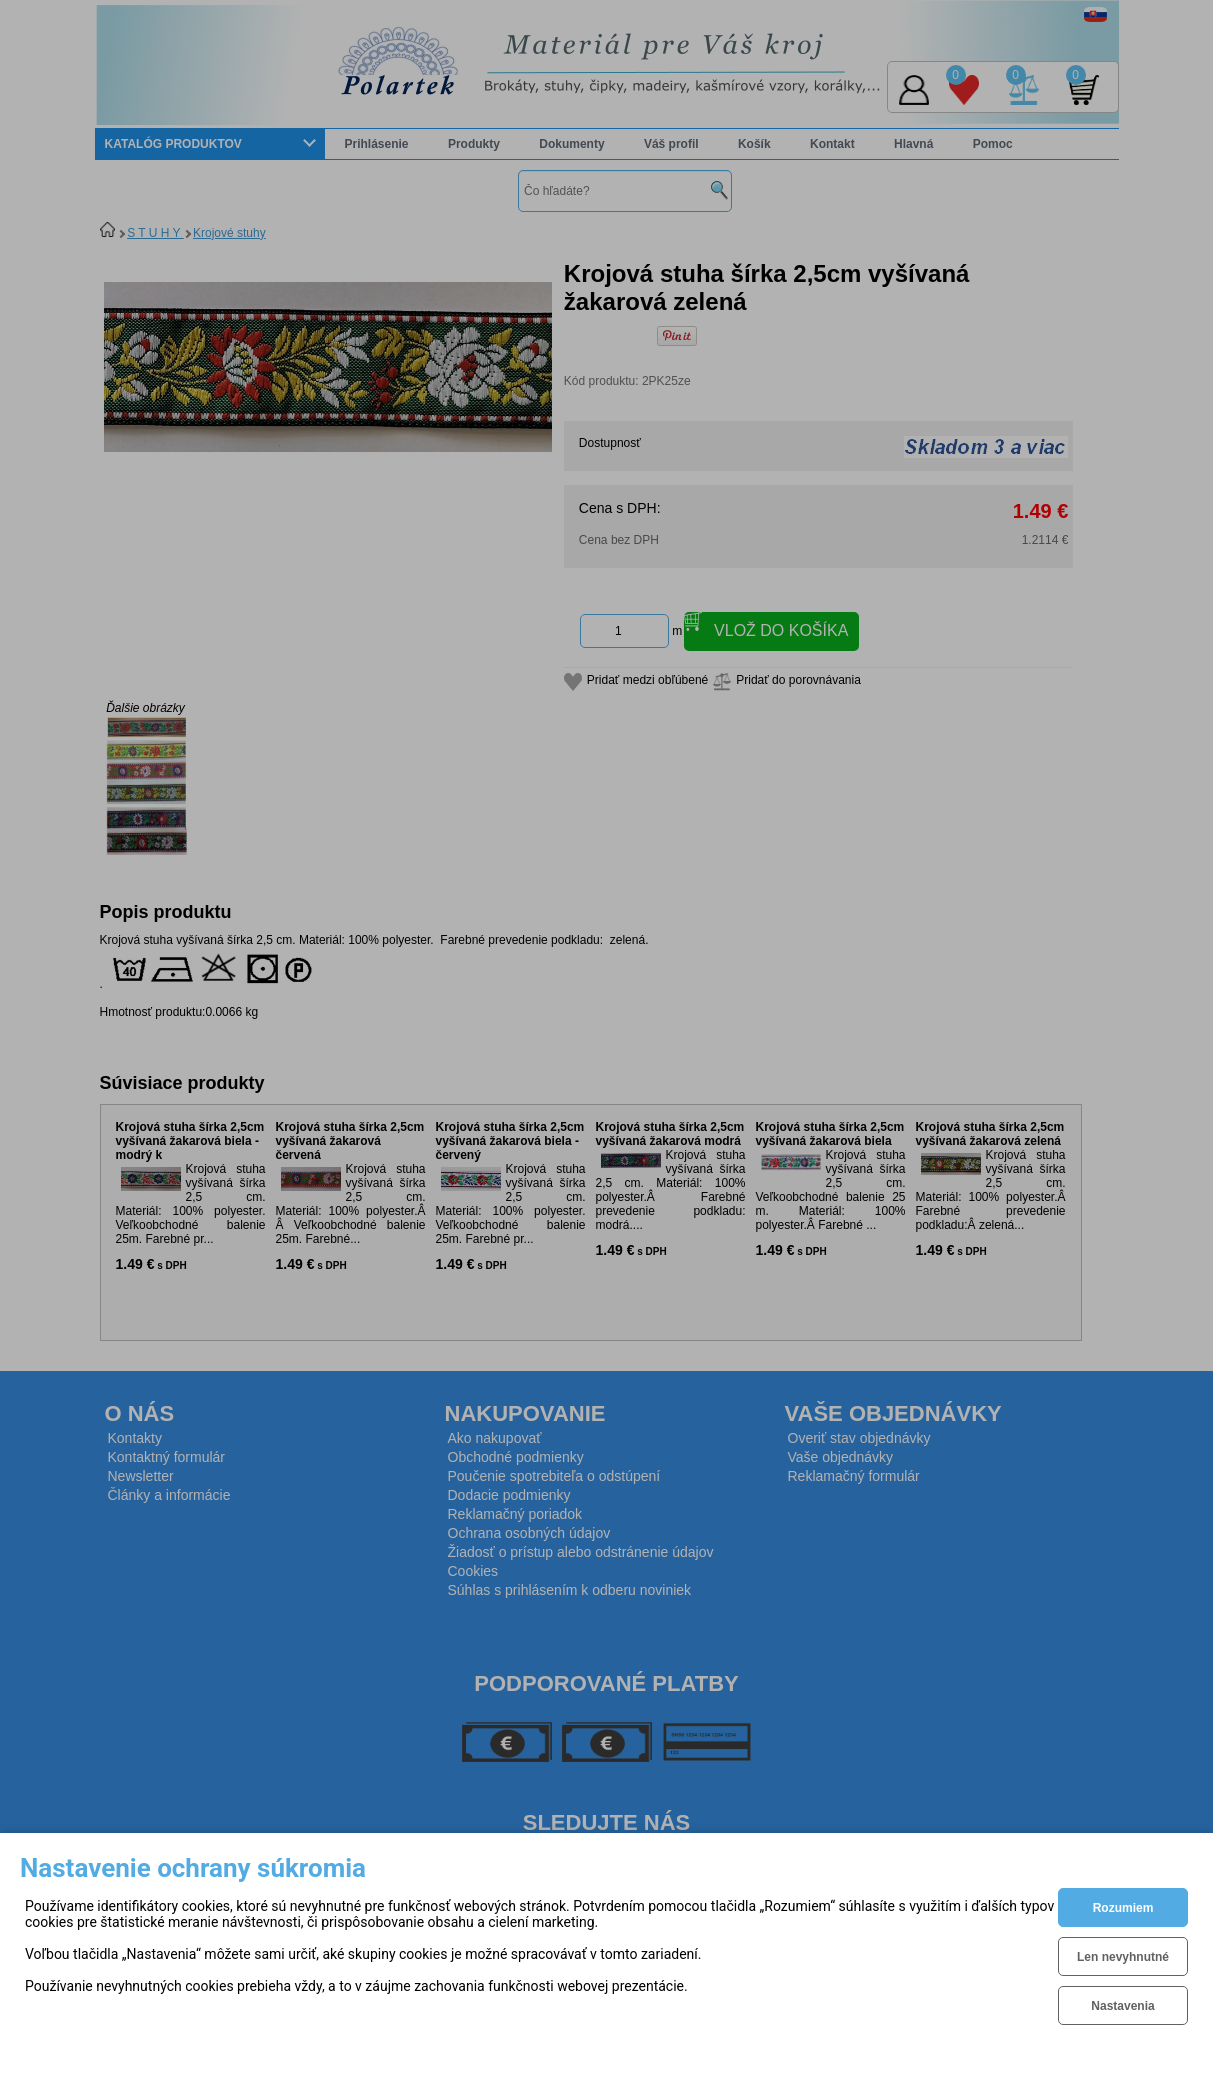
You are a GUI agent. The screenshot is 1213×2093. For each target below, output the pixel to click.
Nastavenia (1122, 2006)
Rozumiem (1123, 1908)
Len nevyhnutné (1123, 1957)
